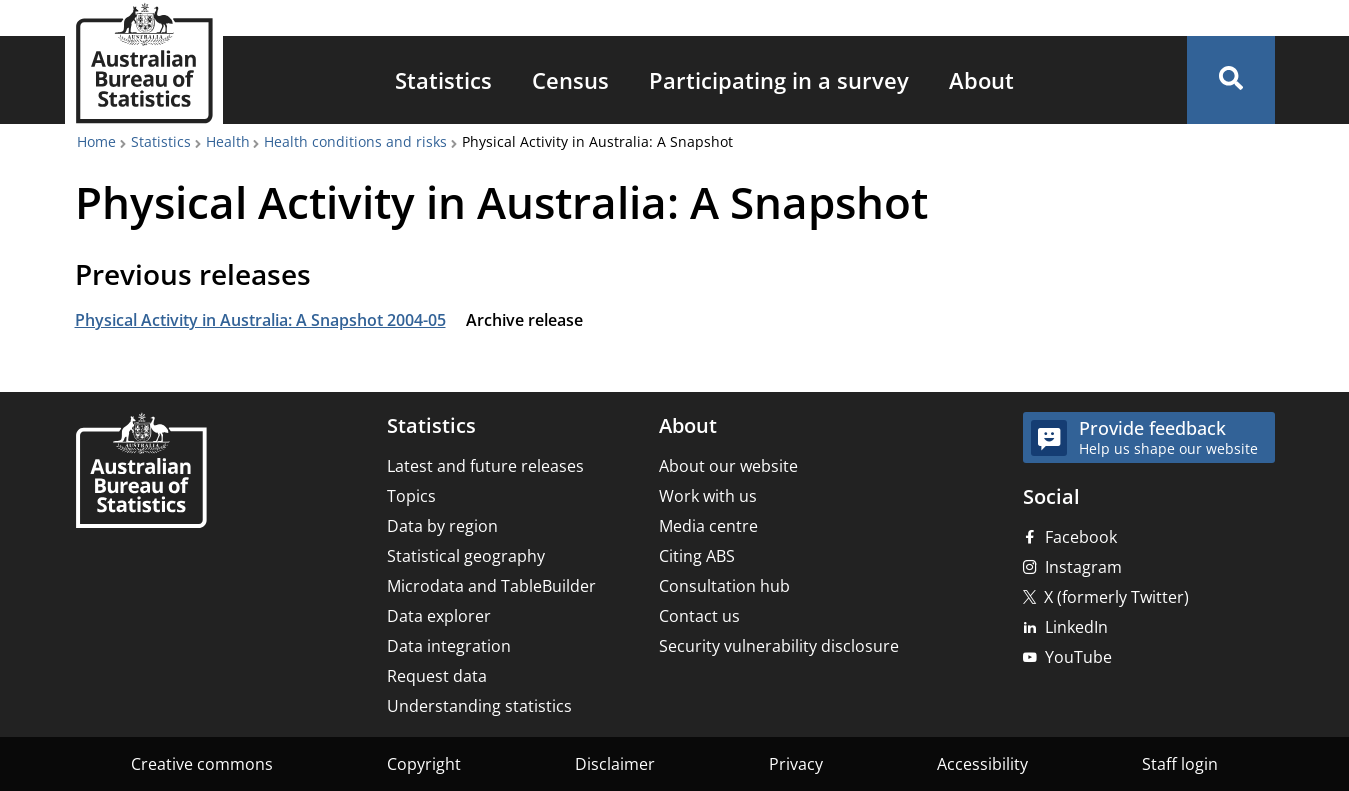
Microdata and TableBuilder (491, 586)
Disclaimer (615, 764)
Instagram (1083, 567)
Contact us (699, 616)
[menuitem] (443, 80)
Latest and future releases (485, 466)
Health (228, 141)
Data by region (442, 526)
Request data (437, 676)
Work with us (708, 496)
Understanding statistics (479, 706)
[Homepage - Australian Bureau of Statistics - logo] (144, 63)
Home (96, 141)
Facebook (1081, 537)
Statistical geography (466, 556)
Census (570, 80)
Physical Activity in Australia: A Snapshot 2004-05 (260, 320)
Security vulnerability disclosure (779, 646)
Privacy (796, 764)
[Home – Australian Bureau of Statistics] (141, 472)
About (981, 80)
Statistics (443, 80)
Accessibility (982, 764)
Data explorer (439, 616)
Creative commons (202, 764)
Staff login (1180, 764)
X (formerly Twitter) (1116, 597)
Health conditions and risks (355, 141)
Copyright (424, 764)
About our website (728, 466)
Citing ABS (697, 556)
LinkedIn (1076, 627)
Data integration (449, 646)
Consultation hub (724, 586)
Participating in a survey (779, 80)
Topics (411, 496)
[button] (1231, 80)
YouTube (1078, 657)
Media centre (708, 526)
